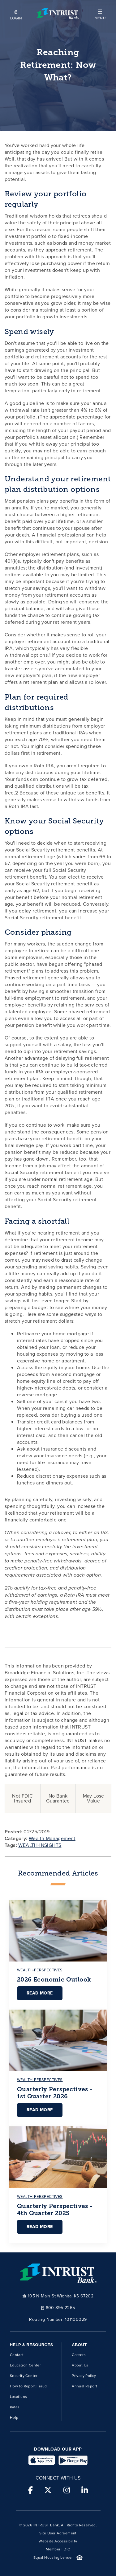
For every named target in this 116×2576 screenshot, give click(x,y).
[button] (100, 13)
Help (14, 2417)
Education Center (25, 2365)
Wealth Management (52, 1838)
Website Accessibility (58, 2541)
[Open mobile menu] (100, 14)
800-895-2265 (58, 2307)
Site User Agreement (58, 2533)
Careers (79, 2355)
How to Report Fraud (28, 2386)
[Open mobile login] (15, 14)
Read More (40, 1993)
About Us (80, 2365)
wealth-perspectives (40, 1970)
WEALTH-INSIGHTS (39, 1845)
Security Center (24, 2375)
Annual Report (84, 2386)
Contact (17, 2355)
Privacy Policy (84, 2375)
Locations (18, 2396)
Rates (15, 2407)
